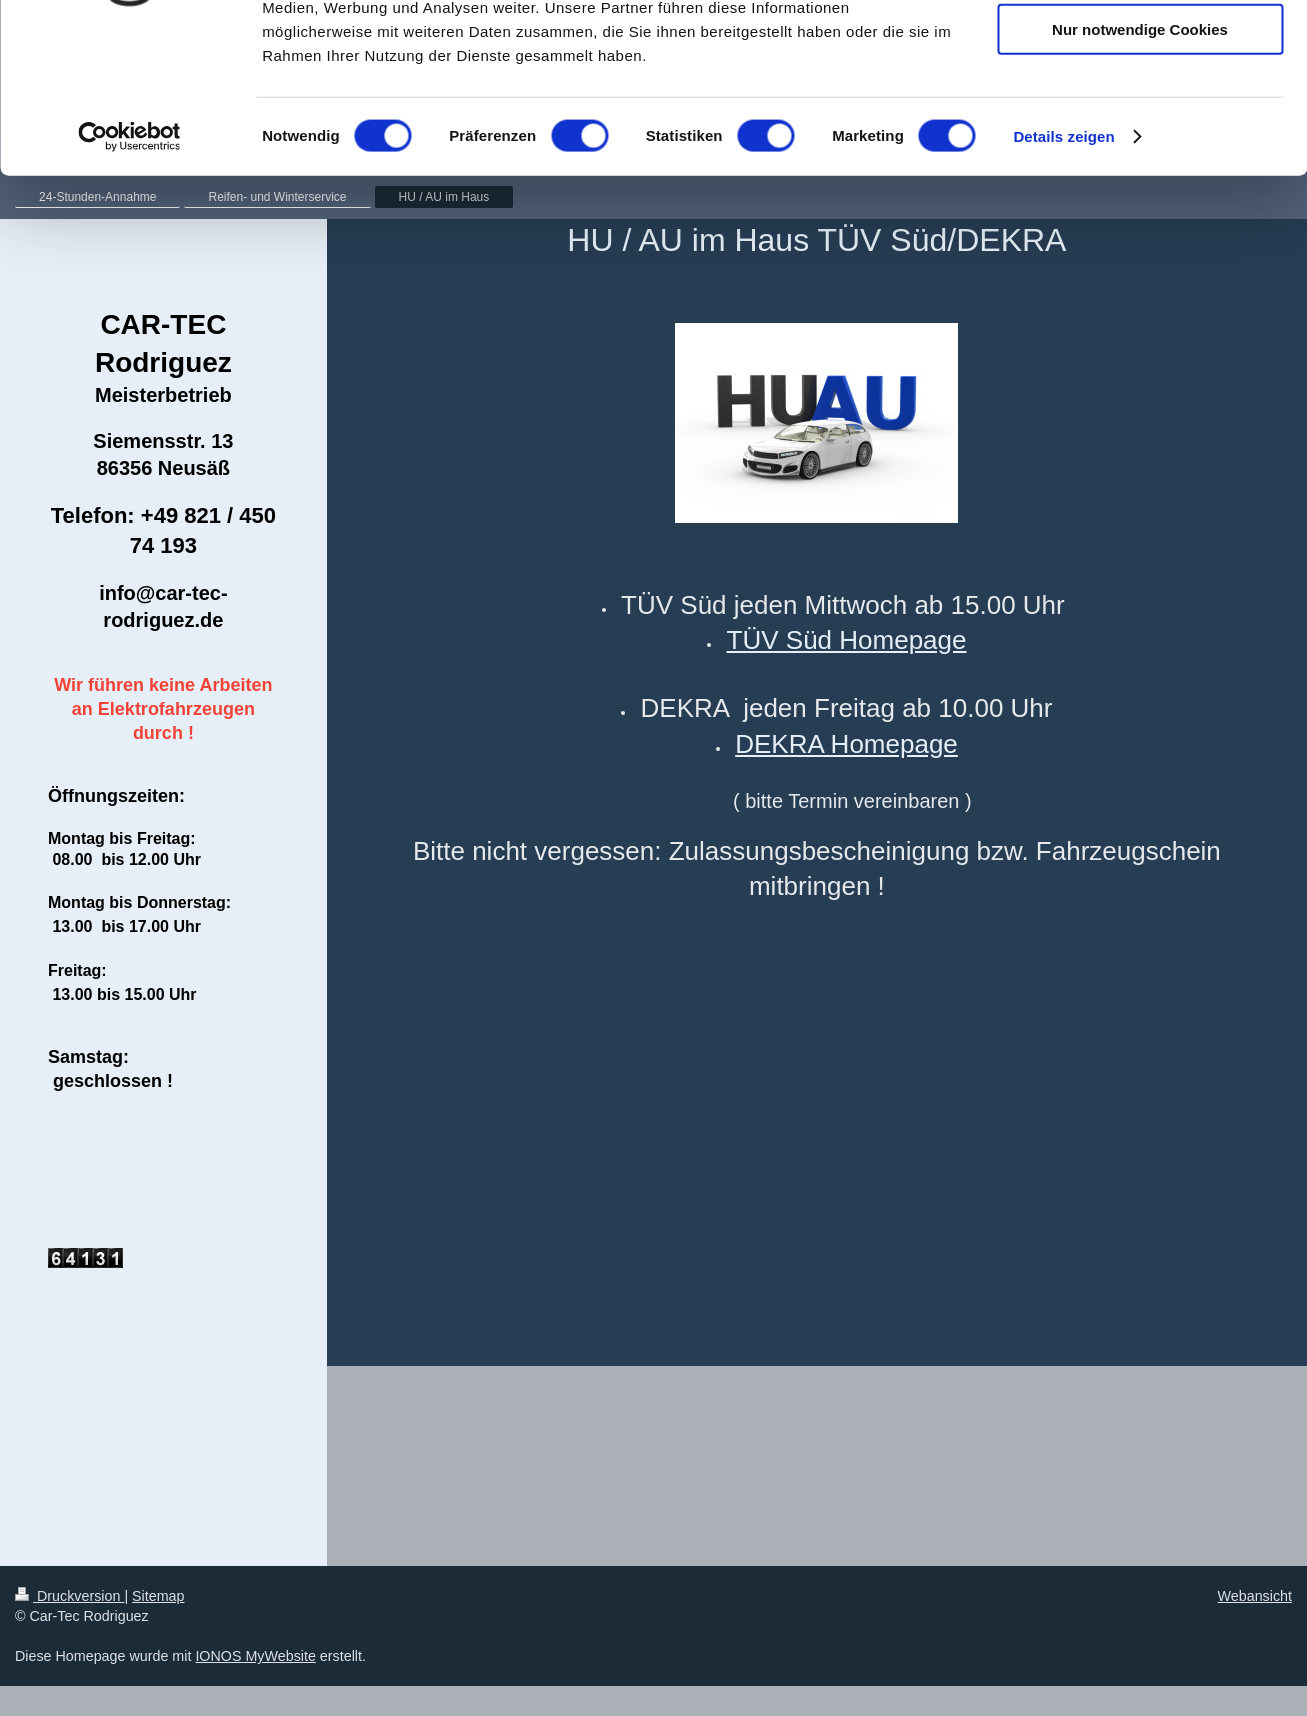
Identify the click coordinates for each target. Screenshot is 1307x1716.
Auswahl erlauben (1140, 108)
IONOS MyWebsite (255, 1656)
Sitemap (158, 1596)
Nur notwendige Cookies (1140, 166)
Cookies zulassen (1140, 49)
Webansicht (1255, 1596)
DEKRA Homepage (846, 744)
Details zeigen (1063, 273)
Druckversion (69, 1596)
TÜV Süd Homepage (847, 640)
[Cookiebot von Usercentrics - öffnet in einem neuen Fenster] (129, 274)
